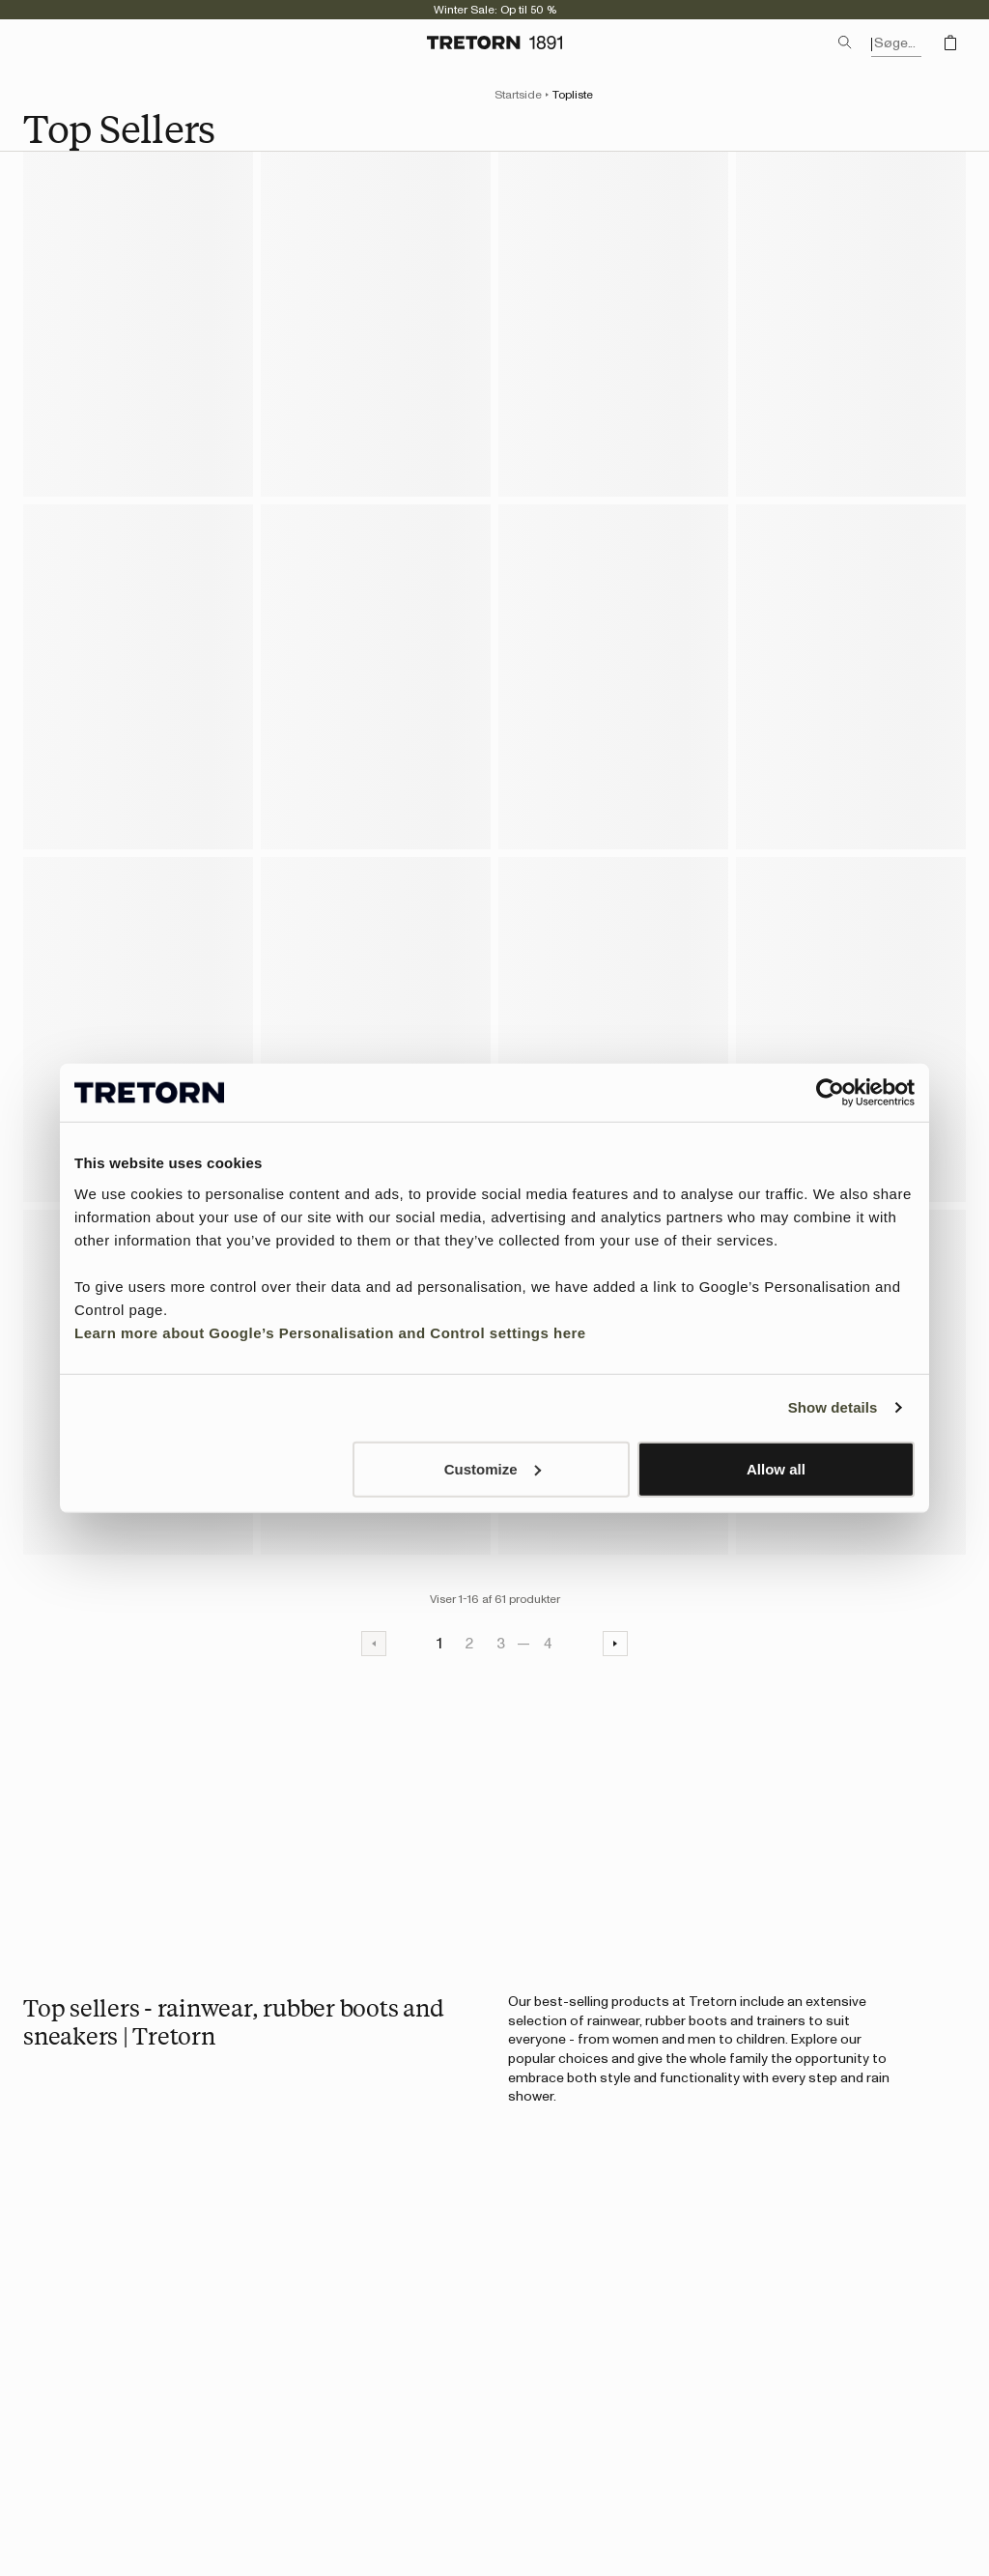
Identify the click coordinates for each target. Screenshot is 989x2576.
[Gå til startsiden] (494, 42)
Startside (518, 94)
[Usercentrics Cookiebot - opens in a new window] (830, 1092)
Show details (833, 1407)
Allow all (776, 1468)
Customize (492, 1468)
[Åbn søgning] (845, 42)
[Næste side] (615, 1643)
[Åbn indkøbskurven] (950, 42)
